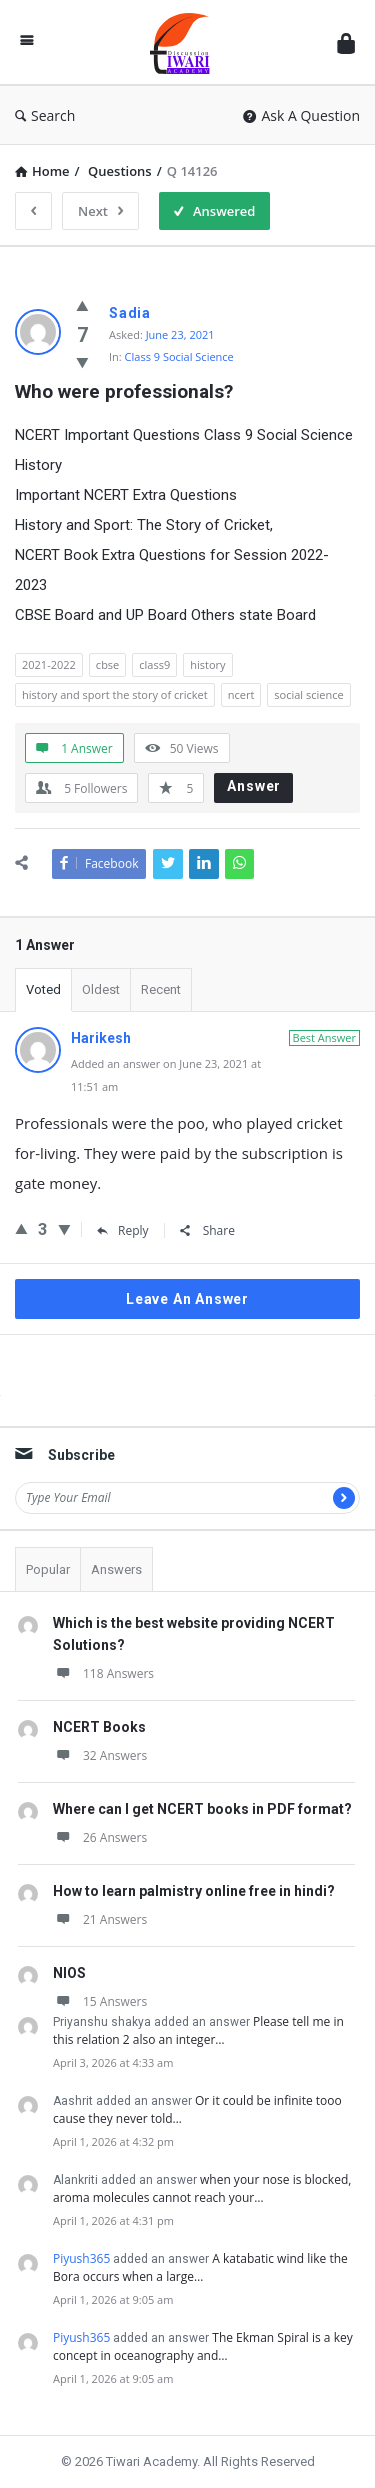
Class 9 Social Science (179, 356)
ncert (241, 694)
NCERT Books (99, 1727)
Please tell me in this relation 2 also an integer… (198, 2030)
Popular (48, 1569)
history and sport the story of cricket (115, 694)
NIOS (69, 1973)
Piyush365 (81, 2258)
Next (100, 211)
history (207, 664)
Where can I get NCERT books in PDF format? (202, 1809)
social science (308, 694)
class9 (154, 664)
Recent (161, 989)
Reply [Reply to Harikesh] (123, 1230)
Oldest (101, 989)
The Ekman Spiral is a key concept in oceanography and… (203, 2346)
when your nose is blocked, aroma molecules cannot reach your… (202, 2188)
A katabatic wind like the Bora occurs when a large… (200, 2267)
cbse (107, 664)
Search (45, 115)
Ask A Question (301, 115)
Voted (43, 989)
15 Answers (100, 2001)
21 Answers (100, 1919)
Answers (116, 1569)
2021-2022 (49, 664)
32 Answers (100, 1755)
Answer (254, 786)
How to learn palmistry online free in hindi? (194, 1891)
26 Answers (100, 1837)
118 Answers (103, 1673)
